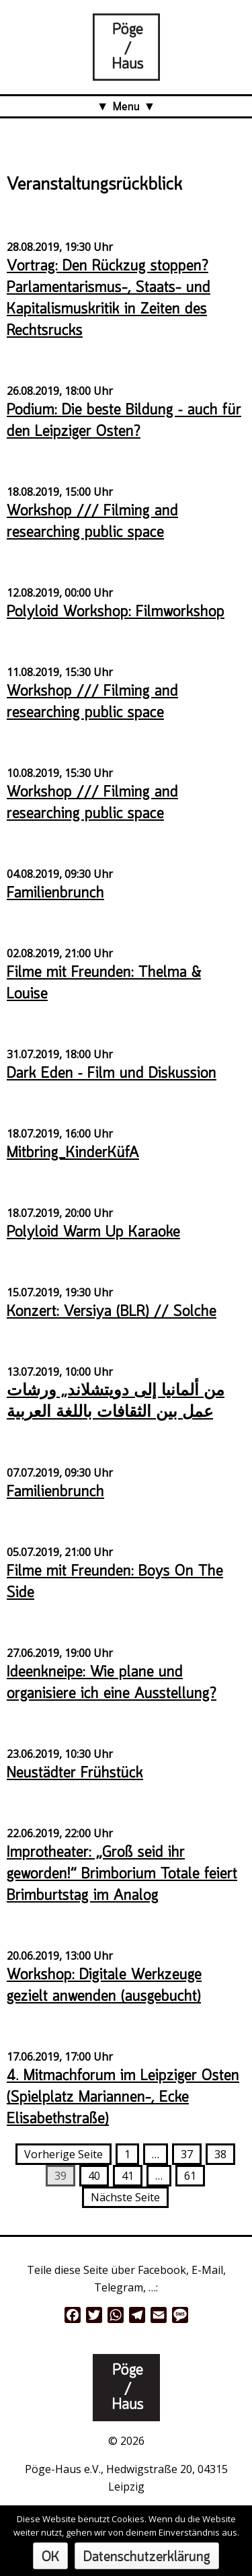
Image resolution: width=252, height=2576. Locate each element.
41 (128, 2175)
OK (50, 2557)
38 (220, 2154)
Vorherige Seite (63, 2154)
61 (190, 2175)
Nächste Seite (125, 2197)
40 (94, 2175)
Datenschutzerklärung (146, 2557)
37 (187, 2154)
